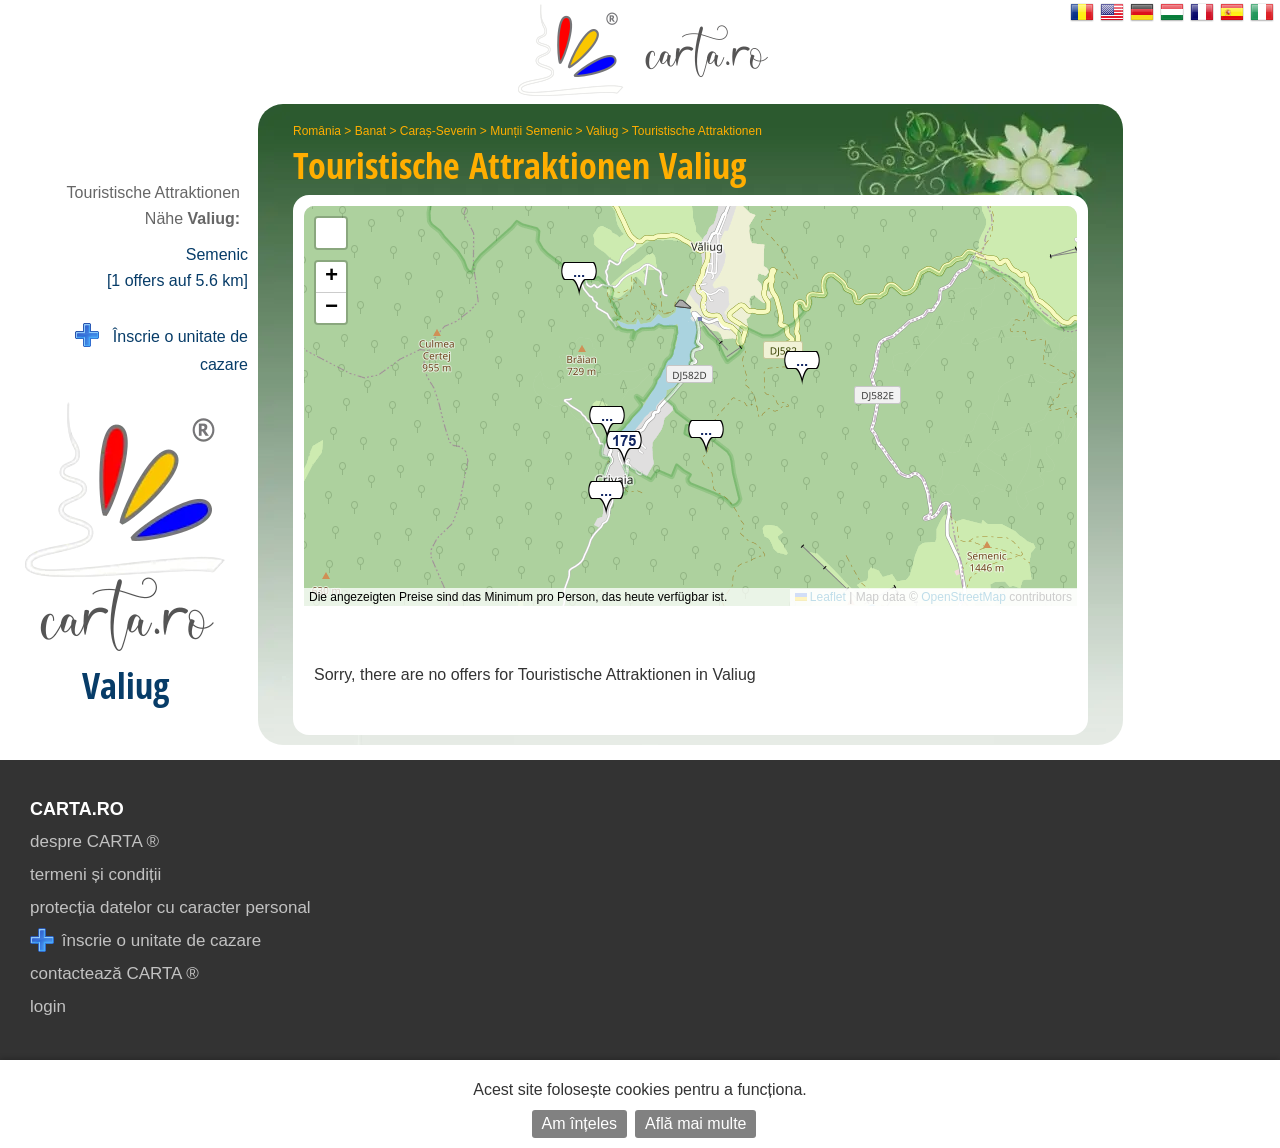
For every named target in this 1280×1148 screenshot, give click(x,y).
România (317, 131)
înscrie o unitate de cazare (145, 940)
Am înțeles (580, 1123)
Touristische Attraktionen (697, 131)
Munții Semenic (531, 131)
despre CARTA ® (94, 841)
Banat (370, 131)
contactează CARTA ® (114, 973)
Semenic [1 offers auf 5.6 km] (177, 267)
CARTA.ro (77, 809)
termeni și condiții (95, 874)
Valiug (602, 131)
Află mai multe (695, 1123)
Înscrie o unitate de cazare (161, 348)
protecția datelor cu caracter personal (170, 907)
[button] (606, 498)
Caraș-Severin (438, 131)
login (48, 1006)
